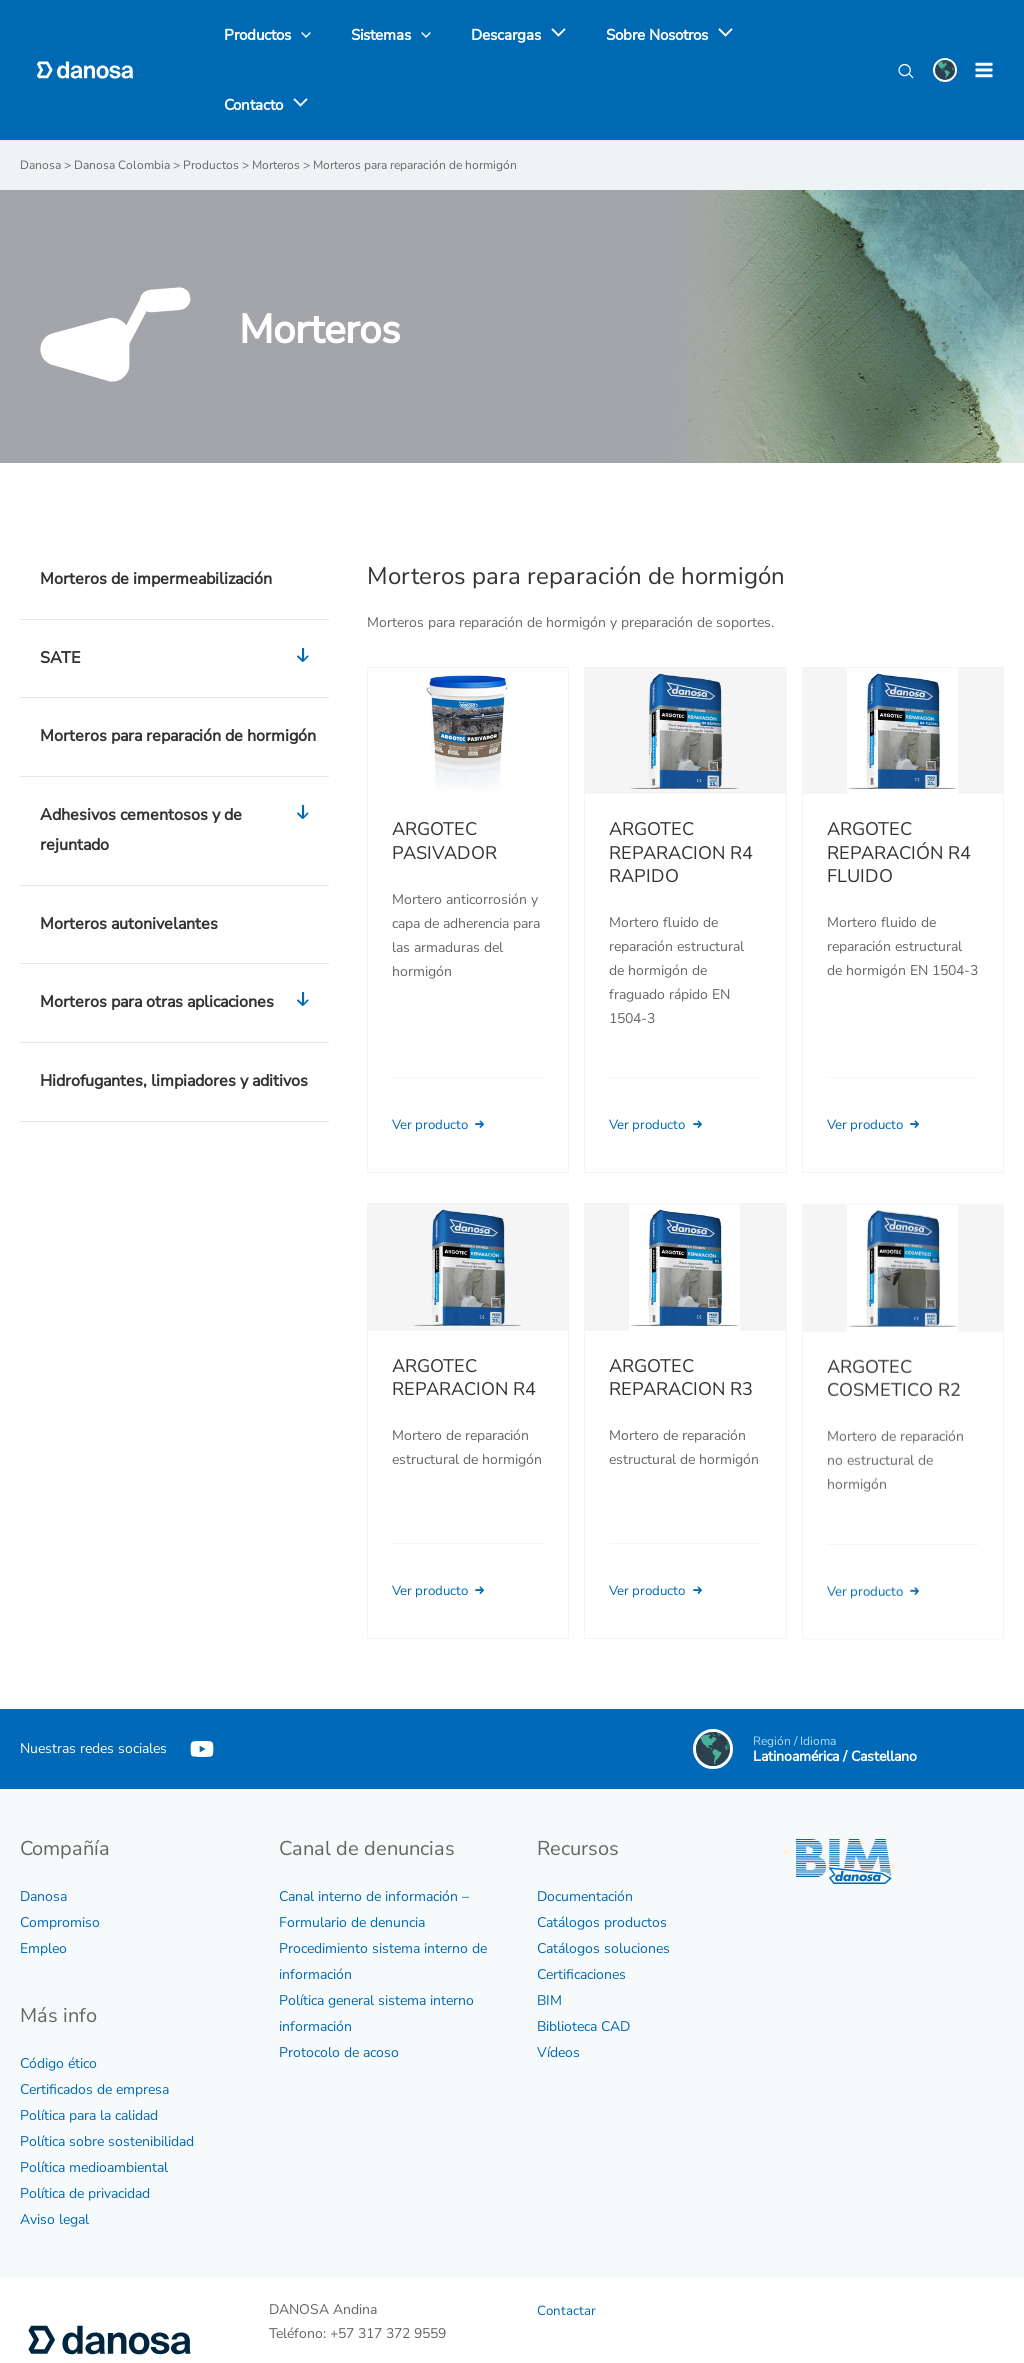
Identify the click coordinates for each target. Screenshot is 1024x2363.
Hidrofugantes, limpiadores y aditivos (174, 1018)
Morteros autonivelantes (129, 860)
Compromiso (60, 1858)
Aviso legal (54, 2156)
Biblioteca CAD (583, 1962)
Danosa (43, 1832)
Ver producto (444, 1061)
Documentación (585, 1832)
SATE (179, 596)
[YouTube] (202, 1685)
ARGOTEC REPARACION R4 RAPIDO (681, 789)
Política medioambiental (94, 2104)
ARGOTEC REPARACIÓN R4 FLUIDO (899, 789)
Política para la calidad (89, 2052)
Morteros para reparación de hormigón (178, 673)
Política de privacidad (85, 2130)
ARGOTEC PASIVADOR (444, 778)
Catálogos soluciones (603, 1884)
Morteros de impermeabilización (156, 516)
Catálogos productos (602, 1858)
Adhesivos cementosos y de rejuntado (179, 767)
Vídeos (558, 1988)
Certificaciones (581, 1910)
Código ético (58, 2000)
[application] (528, 39)
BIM (549, 1936)
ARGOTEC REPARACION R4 (464, 1343)
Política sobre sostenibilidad (107, 2078)
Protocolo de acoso (339, 1988)
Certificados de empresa (94, 2026)
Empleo (43, 1884)
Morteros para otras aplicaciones (179, 940)
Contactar (567, 2247)
